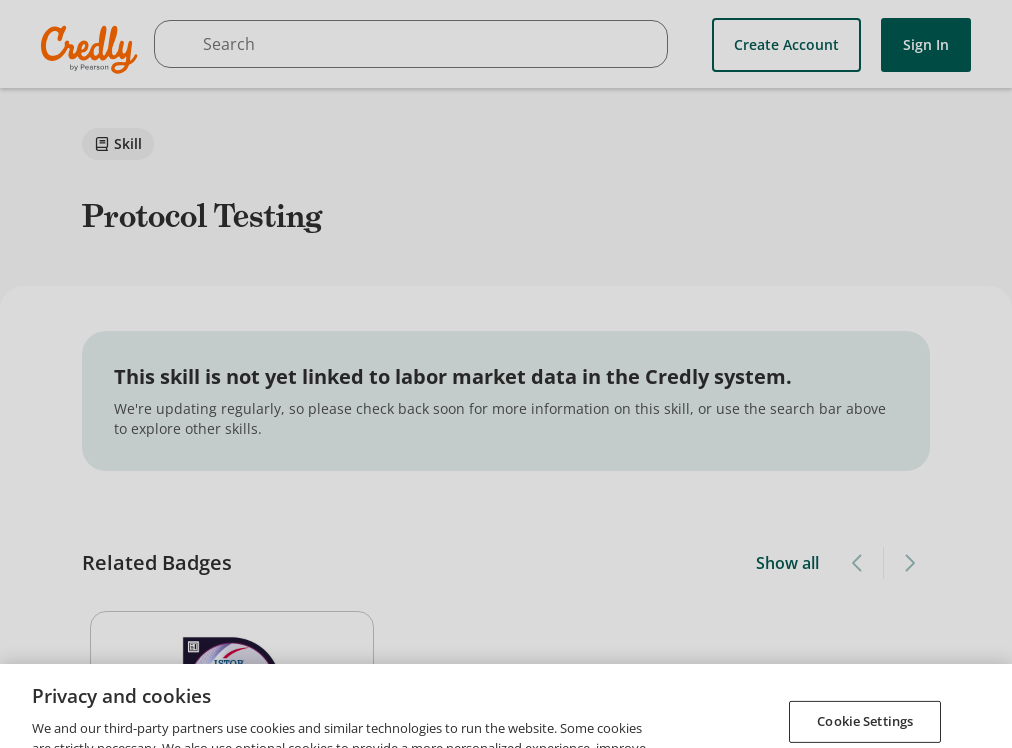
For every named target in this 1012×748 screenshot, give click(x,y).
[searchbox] (411, 44)
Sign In (926, 44)
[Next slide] (909, 563)
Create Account (786, 44)
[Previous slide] (858, 563)
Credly (92, 49)
